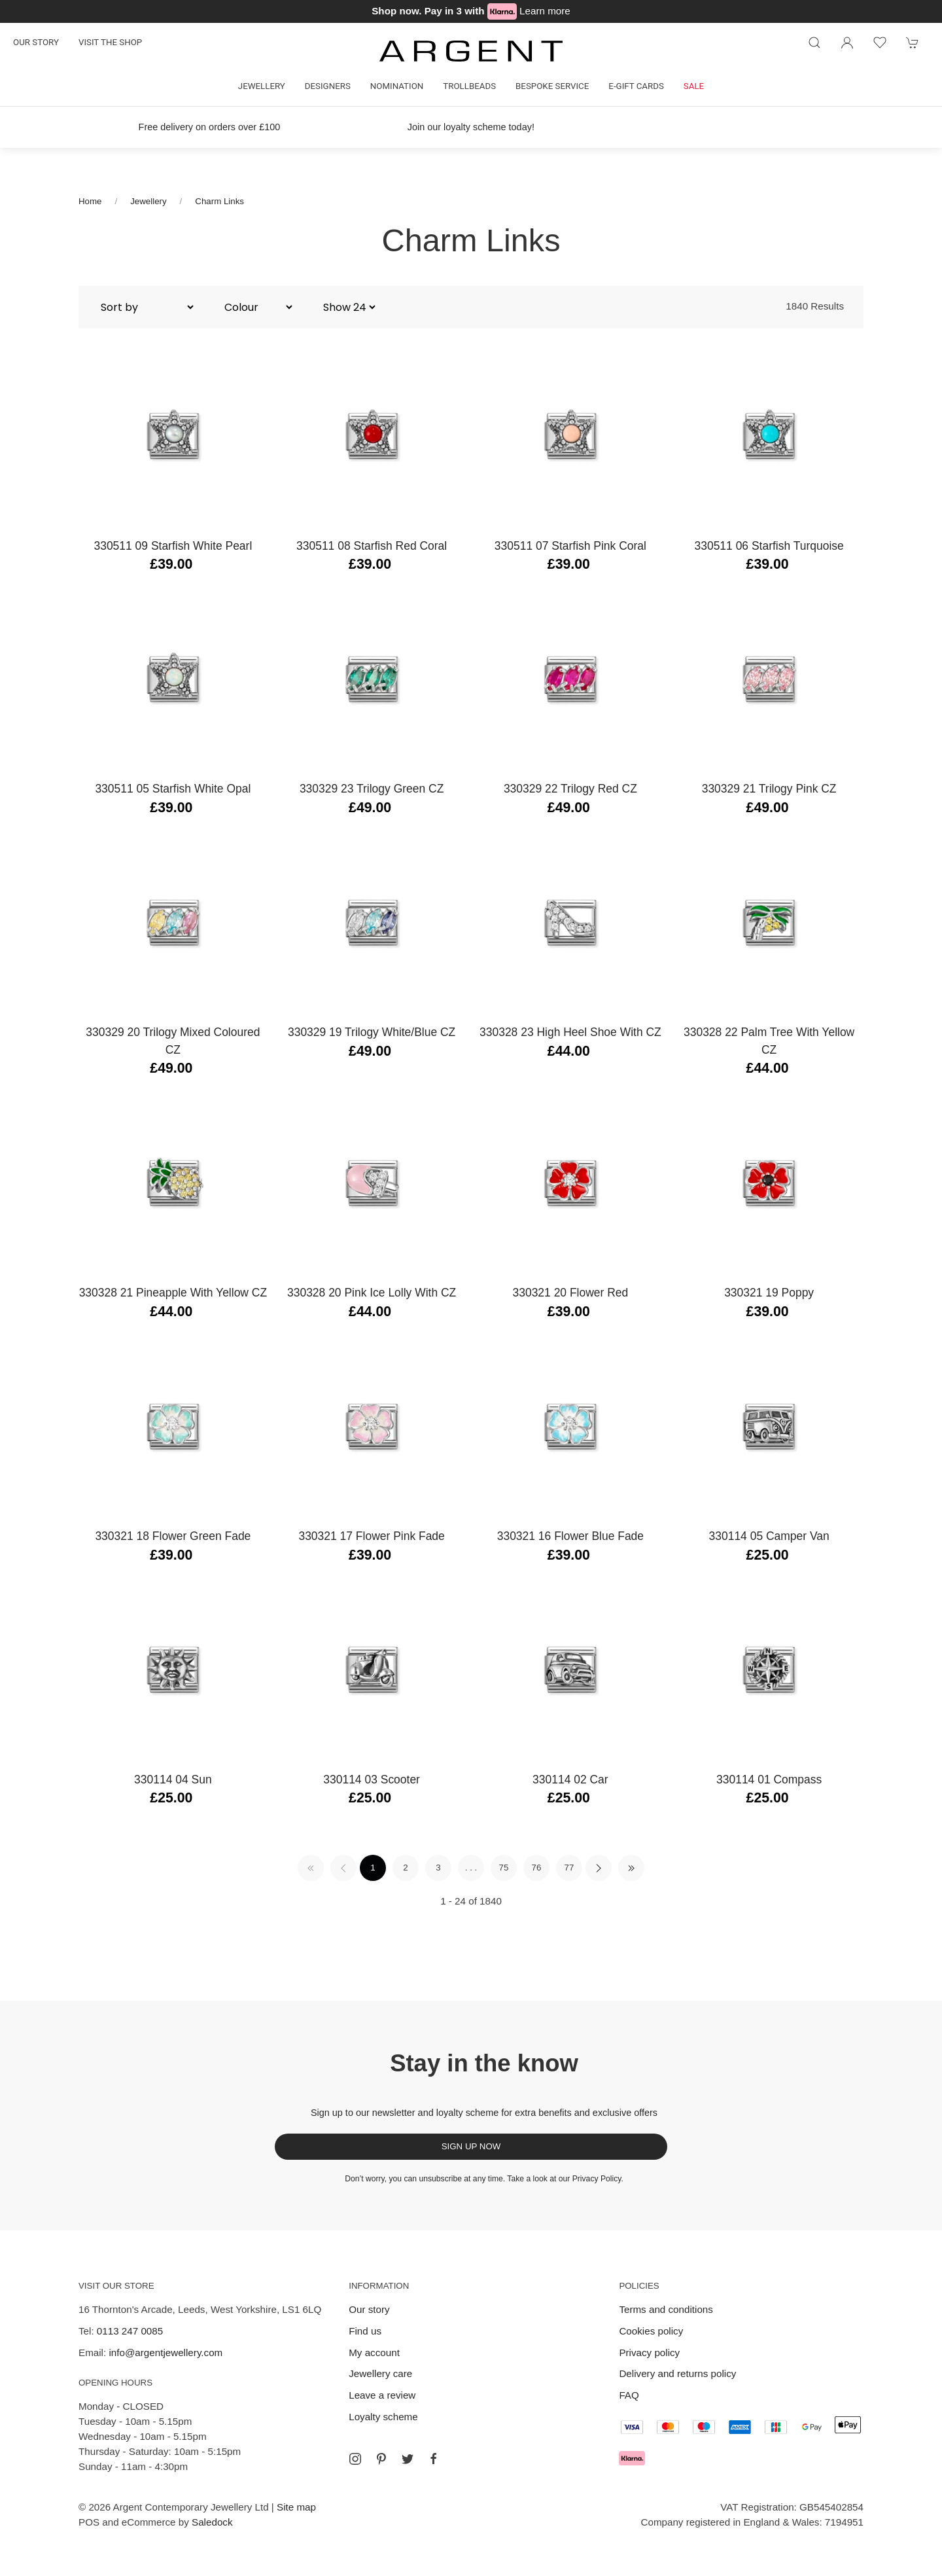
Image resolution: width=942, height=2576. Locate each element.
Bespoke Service (552, 86)
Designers (328, 86)
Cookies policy (651, 2330)
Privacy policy (649, 2352)
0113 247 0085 (130, 2330)
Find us (365, 2330)
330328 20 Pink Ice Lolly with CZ (371, 1292)
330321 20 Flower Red (571, 1292)
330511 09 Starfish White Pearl (173, 545)
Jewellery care (380, 2373)
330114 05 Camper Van (769, 1536)
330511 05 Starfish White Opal (173, 788)
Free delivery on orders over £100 (210, 127)
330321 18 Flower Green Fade (173, 1536)
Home (89, 201)
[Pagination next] (598, 1868)
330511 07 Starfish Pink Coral (570, 545)
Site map (296, 2507)
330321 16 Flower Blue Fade (570, 1536)
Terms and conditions (666, 2309)
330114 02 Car (570, 1779)
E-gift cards (636, 86)
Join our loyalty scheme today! (471, 127)
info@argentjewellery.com (165, 2352)
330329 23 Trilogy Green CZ (372, 788)
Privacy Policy (596, 2178)
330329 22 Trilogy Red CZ (570, 788)
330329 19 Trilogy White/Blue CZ (371, 1032)
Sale (694, 86)
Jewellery (261, 86)
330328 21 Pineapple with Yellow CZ (173, 1292)
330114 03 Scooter (371, 1779)
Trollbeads (469, 86)
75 (504, 1867)
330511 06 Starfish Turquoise (769, 545)
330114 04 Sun (173, 1779)
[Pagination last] (631, 1868)
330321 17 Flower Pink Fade (371, 1536)
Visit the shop (110, 42)
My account (374, 2352)
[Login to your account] (847, 42)
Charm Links (219, 201)
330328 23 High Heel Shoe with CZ (570, 1032)
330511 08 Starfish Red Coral (371, 545)
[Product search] (814, 42)
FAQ (628, 2395)
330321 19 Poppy (769, 1292)
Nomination (396, 86)
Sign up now (471, 2146)
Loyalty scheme (383, 2416)
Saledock (212, 2522)
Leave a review (382, 2395)
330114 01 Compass (769, 1779)
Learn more (544, 10)
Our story (36, 42)
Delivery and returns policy (677, 2373)
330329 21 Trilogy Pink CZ (769, 788)
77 (569, 1867)
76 (537, 1867)
